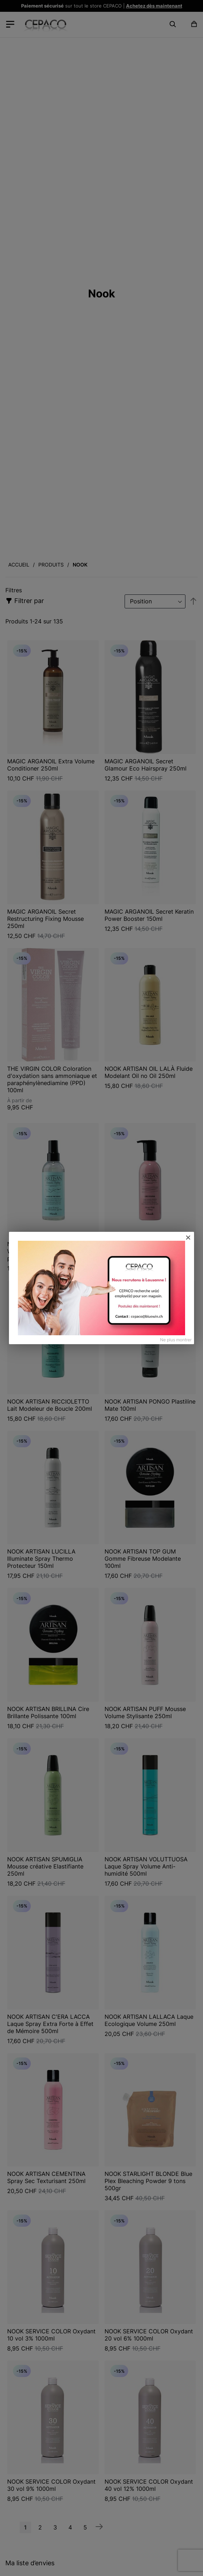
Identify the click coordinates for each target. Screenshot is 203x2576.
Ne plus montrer (176, 1339)
